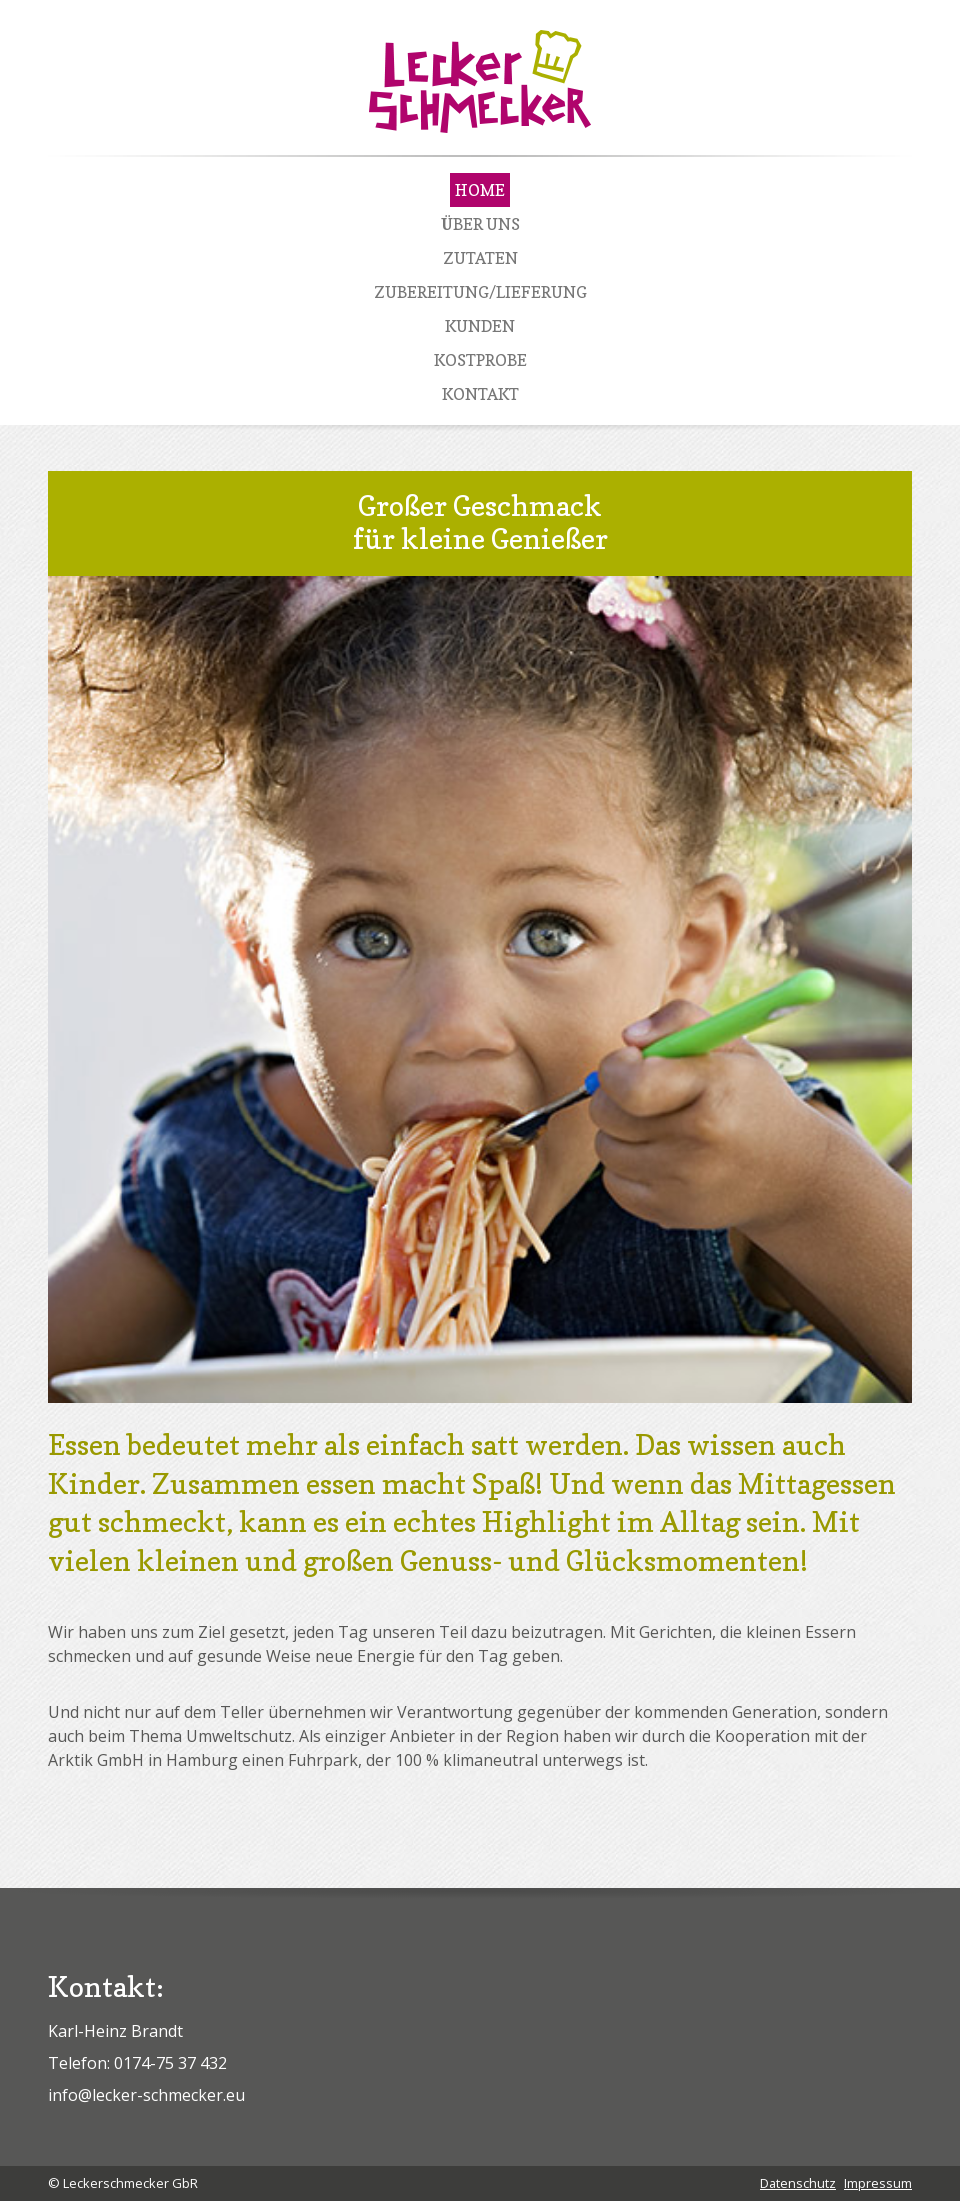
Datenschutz (798, 2183)
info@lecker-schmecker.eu (146, 2095)
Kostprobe (480, 360)
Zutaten (480, 258)
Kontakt (480, 394)
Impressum (878, 2183)
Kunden (480, 326)
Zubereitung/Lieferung (480, 292)
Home (480, 190)
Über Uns (480, 224)
